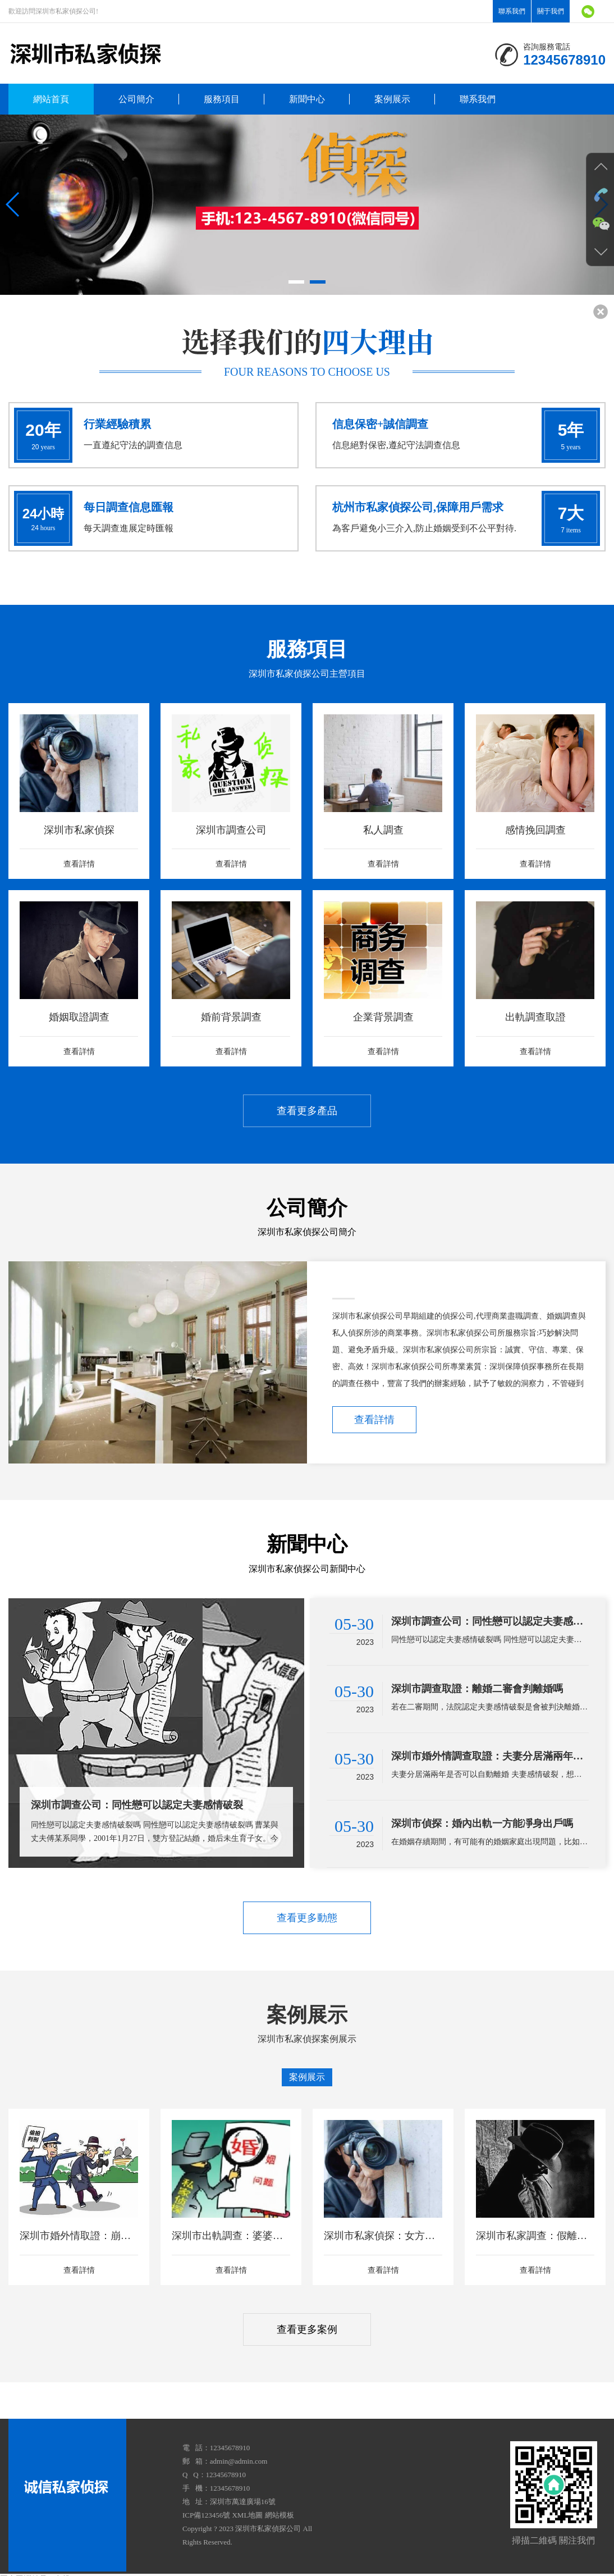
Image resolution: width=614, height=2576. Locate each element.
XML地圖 (247, 2515)
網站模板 (279, 2515)
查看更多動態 (307, 1917)
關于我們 (550, 11)
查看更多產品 (307, 1110)
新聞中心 (307, 99)
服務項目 (222, 99)
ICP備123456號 (206, 2515)
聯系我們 (511, 11)
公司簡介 (136, 99)
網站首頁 (51, 99)
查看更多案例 (307, 2329)
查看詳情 (374, 1419)
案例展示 (392, 99)
